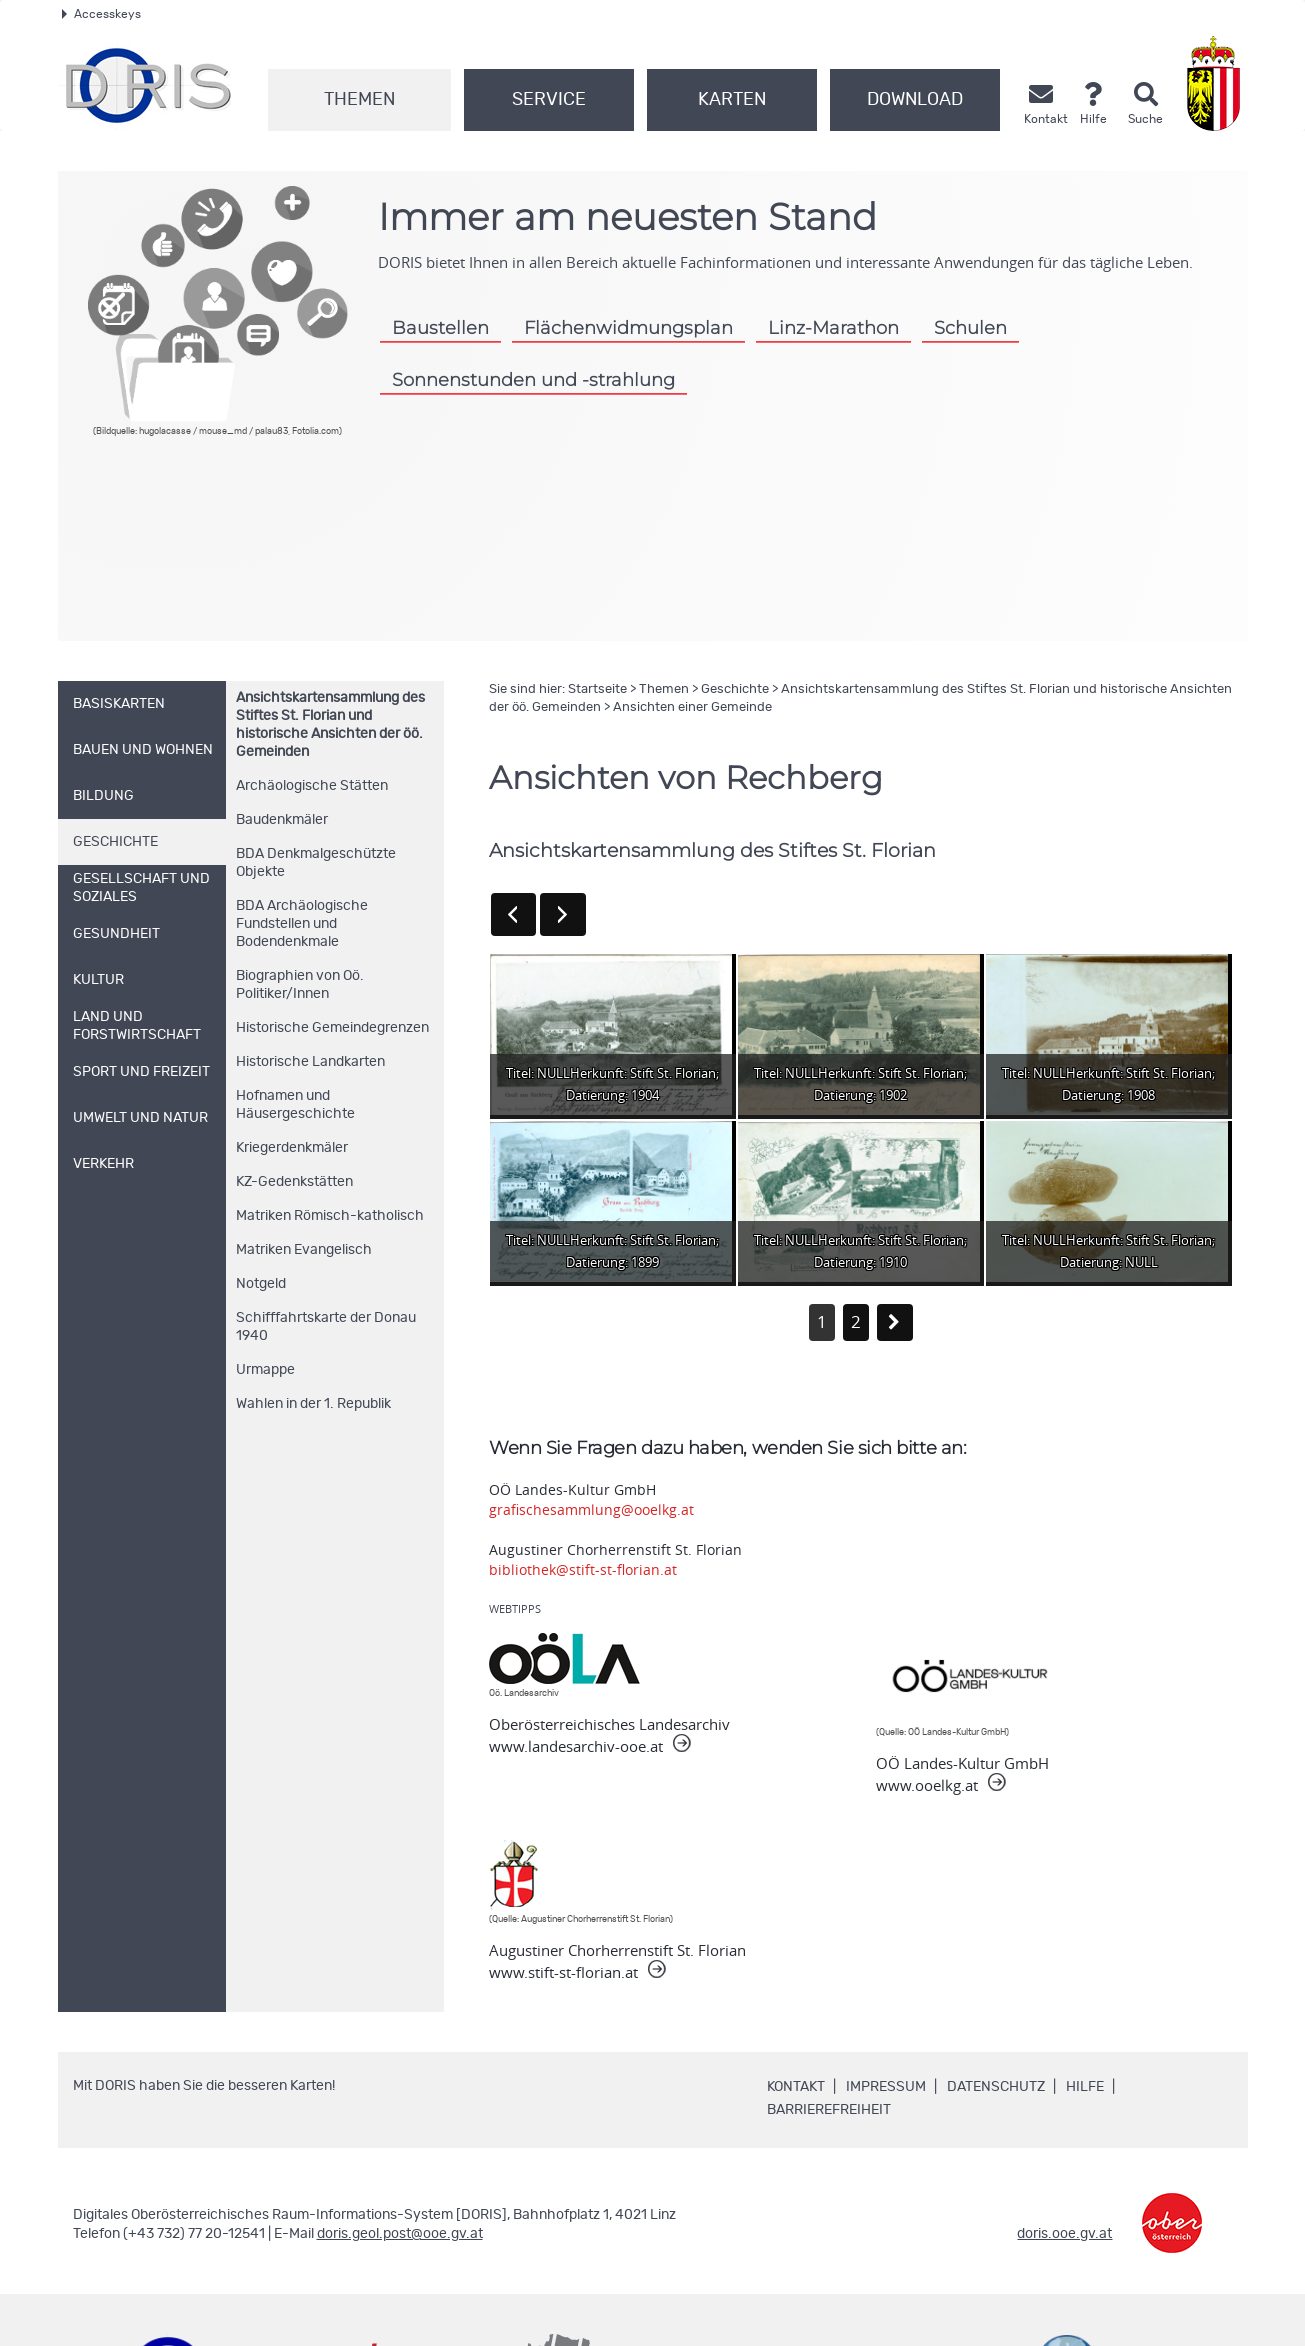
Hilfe (1085, 2087)
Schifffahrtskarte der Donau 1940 (326, 1327)
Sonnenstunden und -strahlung (533, 379)
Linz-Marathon (833, 327)
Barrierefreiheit (829, 2110)
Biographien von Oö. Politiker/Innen (300, 985)
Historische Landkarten (310, 1062)
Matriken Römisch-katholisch (330, 1216)
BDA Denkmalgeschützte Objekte (316, 863)
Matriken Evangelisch (304, 1250)
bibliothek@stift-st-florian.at (583, 1569)
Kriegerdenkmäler (292, 1148)
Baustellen (440, 327)
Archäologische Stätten (312, 786)
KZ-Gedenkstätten (294, 1182)
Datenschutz (996, 2087)
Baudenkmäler (282, 820)
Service (549, 100)
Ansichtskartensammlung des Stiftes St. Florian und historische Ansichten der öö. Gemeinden (330, 725)
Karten (732, 100)
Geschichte (735, 689)
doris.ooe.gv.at (1064, 2234)
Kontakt (796, 2087)
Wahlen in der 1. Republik (313, 1404)
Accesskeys (101, 14)
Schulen (970, 327)
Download (915, 100)
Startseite (597, 689)
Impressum (886, 2087)
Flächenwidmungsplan (628, 327)
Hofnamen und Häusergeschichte (295, 1105)
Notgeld (261, 1284)
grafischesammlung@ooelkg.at (591, 1509)
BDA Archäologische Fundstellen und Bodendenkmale (302, 924)
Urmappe (265, 1370)
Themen (359, 100)
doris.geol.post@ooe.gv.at (400, 2234)
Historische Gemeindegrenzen (332, 1028)
